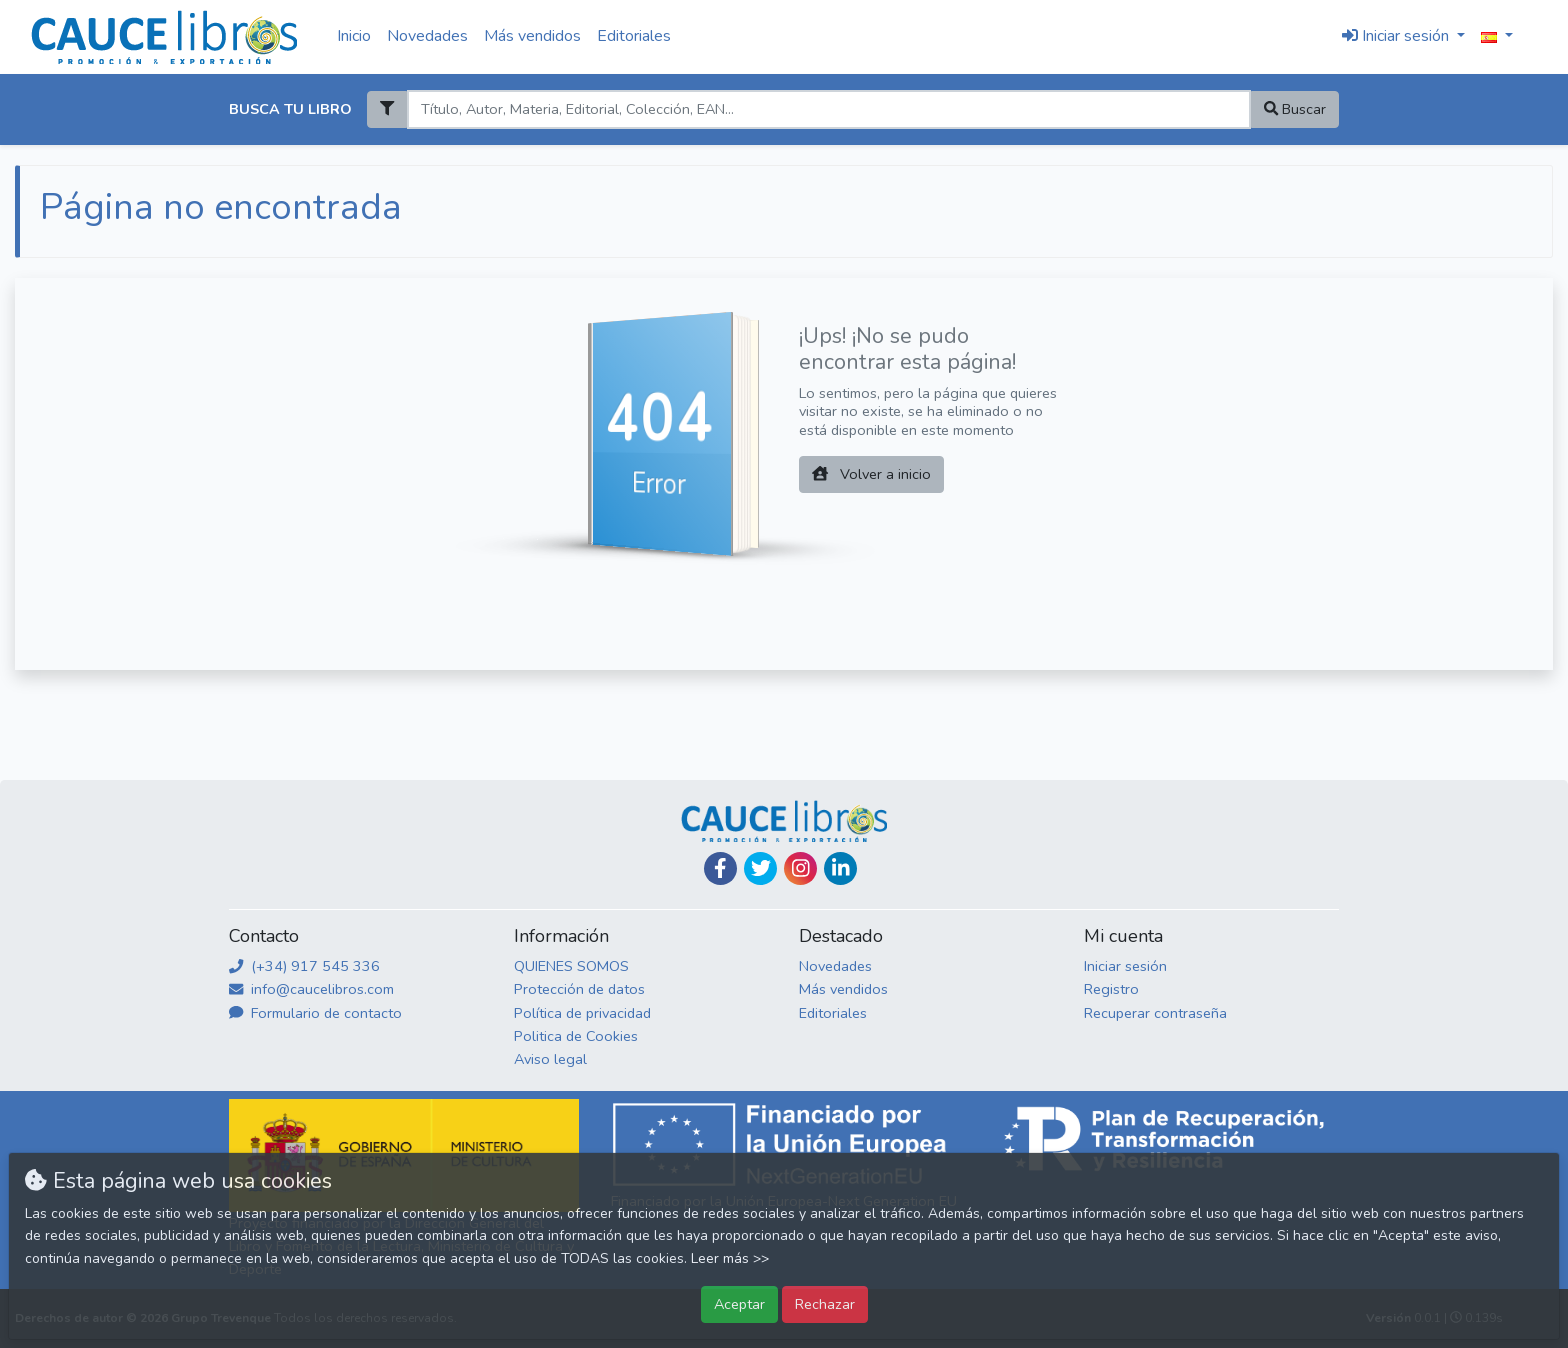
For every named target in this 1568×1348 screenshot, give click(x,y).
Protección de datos (579, 989)
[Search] (828, 109)
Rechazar (825, 1304)
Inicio (354, 36)
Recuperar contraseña (1155, 1013)
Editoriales (634, 36)
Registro (1111, 989)
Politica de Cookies (576, 1036)
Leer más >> (730, 1258)
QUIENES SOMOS (571, 966)
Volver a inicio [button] (871, 474)
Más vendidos (532, 36)
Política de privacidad (582, 1013)
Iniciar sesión (1125, 966)
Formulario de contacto (315, 1013)
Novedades (427, 36)
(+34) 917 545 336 (304, 966)
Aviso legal (550, 1059)
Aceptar (739, 1304)
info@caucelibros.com (311, 989)
